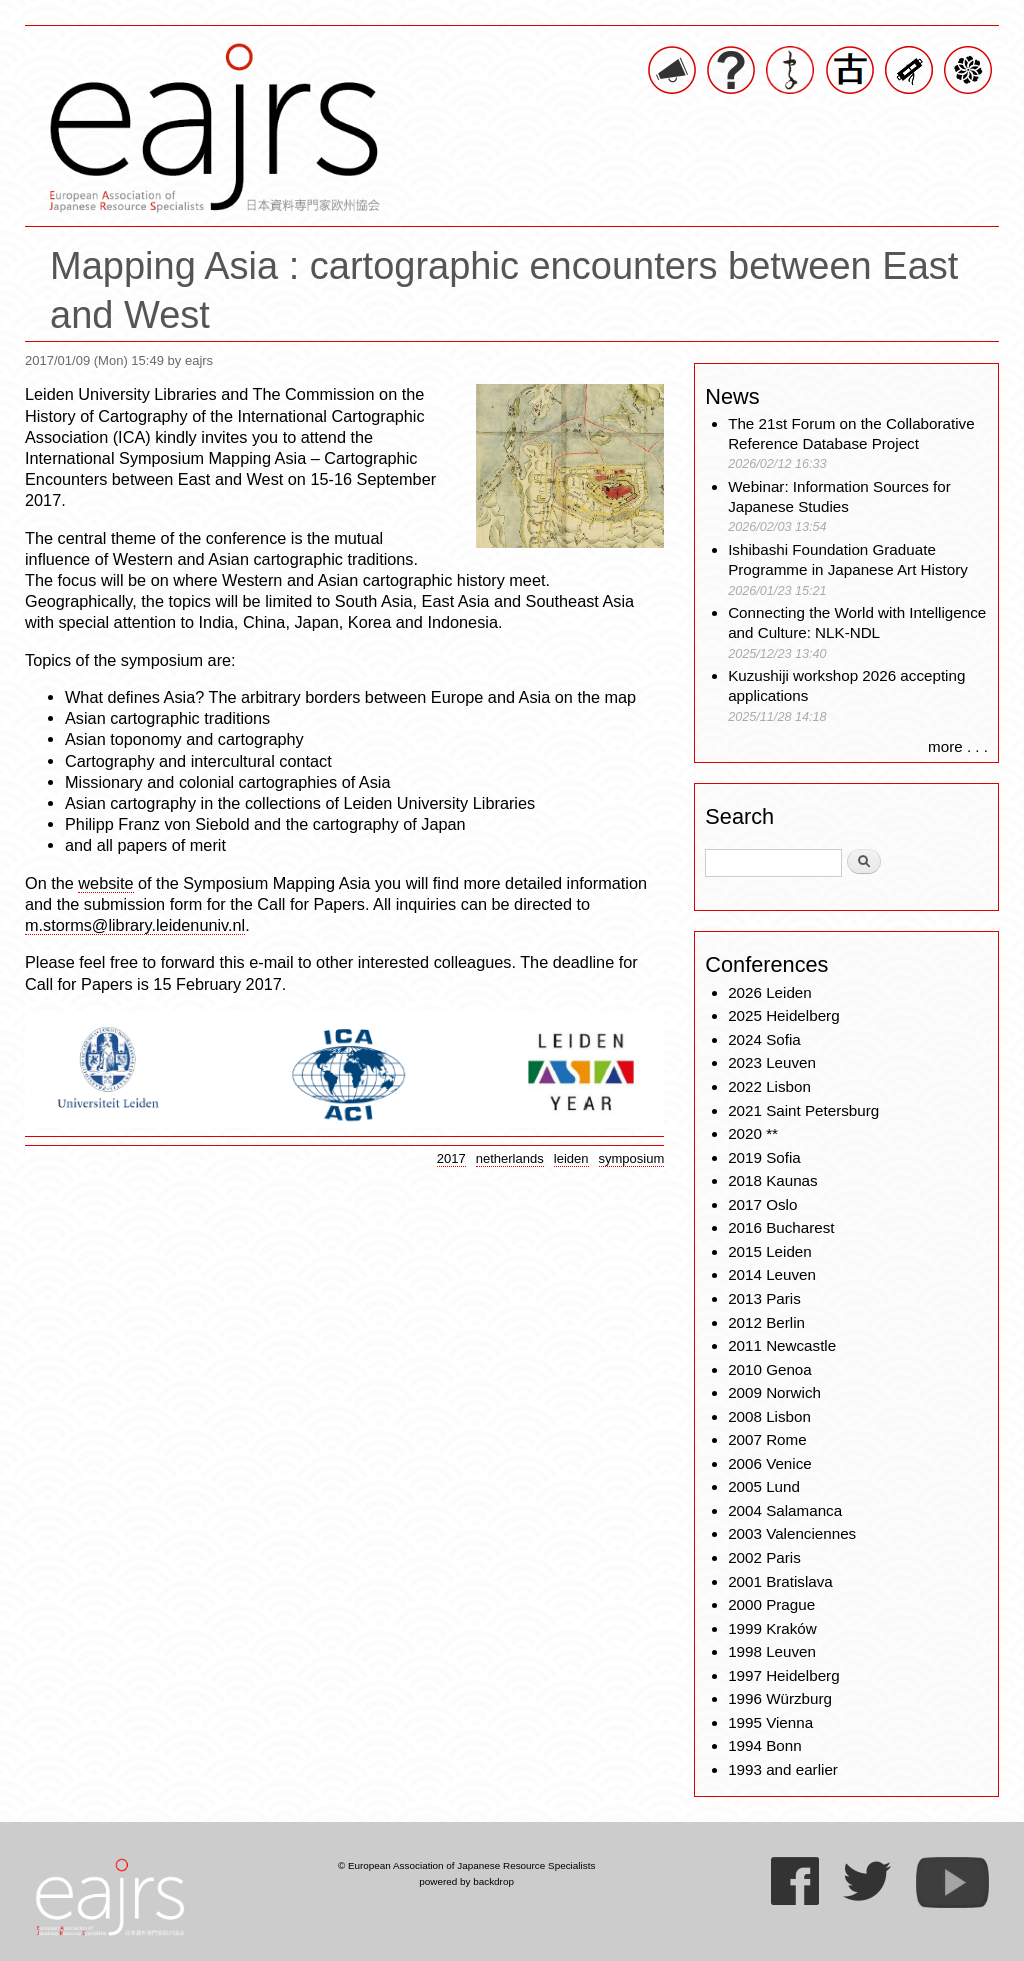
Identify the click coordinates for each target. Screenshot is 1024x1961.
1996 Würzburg (780, 1698)
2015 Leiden (770, 1251)
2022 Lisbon (769, 1086)
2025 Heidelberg (783, 1015)
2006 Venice (770, 1463)
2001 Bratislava (780, 1581)
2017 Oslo (762, 1204)
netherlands (510, 1158)
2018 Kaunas (773, 1180)
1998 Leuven (772, 1651)
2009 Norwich (774, 1392)
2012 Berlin (766, 1322)
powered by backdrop (466, 1881)
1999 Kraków (772, 1628)
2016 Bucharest (781, 1227)
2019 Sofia (764, 1157)
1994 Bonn (764, 1745)
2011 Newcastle (782, 1345)
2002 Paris (764, 1557)
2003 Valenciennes (792, 1533)
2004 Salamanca (785, 1510)
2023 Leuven (772, 1062)
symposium (632, 1158)
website (105, 883)
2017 (451, 1158)
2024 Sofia (764, 1039)
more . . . (958, 746)
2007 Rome (767, 1439)
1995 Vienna (770, 1722)
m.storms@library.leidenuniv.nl (135, 925)
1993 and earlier (783, 1769)
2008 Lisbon (769, 1416)
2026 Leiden (770, 992)
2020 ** (753, 1133)
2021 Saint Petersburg (803, 1110)
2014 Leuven (772, 1274)
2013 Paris (764, 1298)
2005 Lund (764, 1486)
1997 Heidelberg (783, 1675)
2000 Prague (771, 1604)
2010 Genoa (770, 1369)
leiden (571, 1158)
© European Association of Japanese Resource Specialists (466, 1865)
